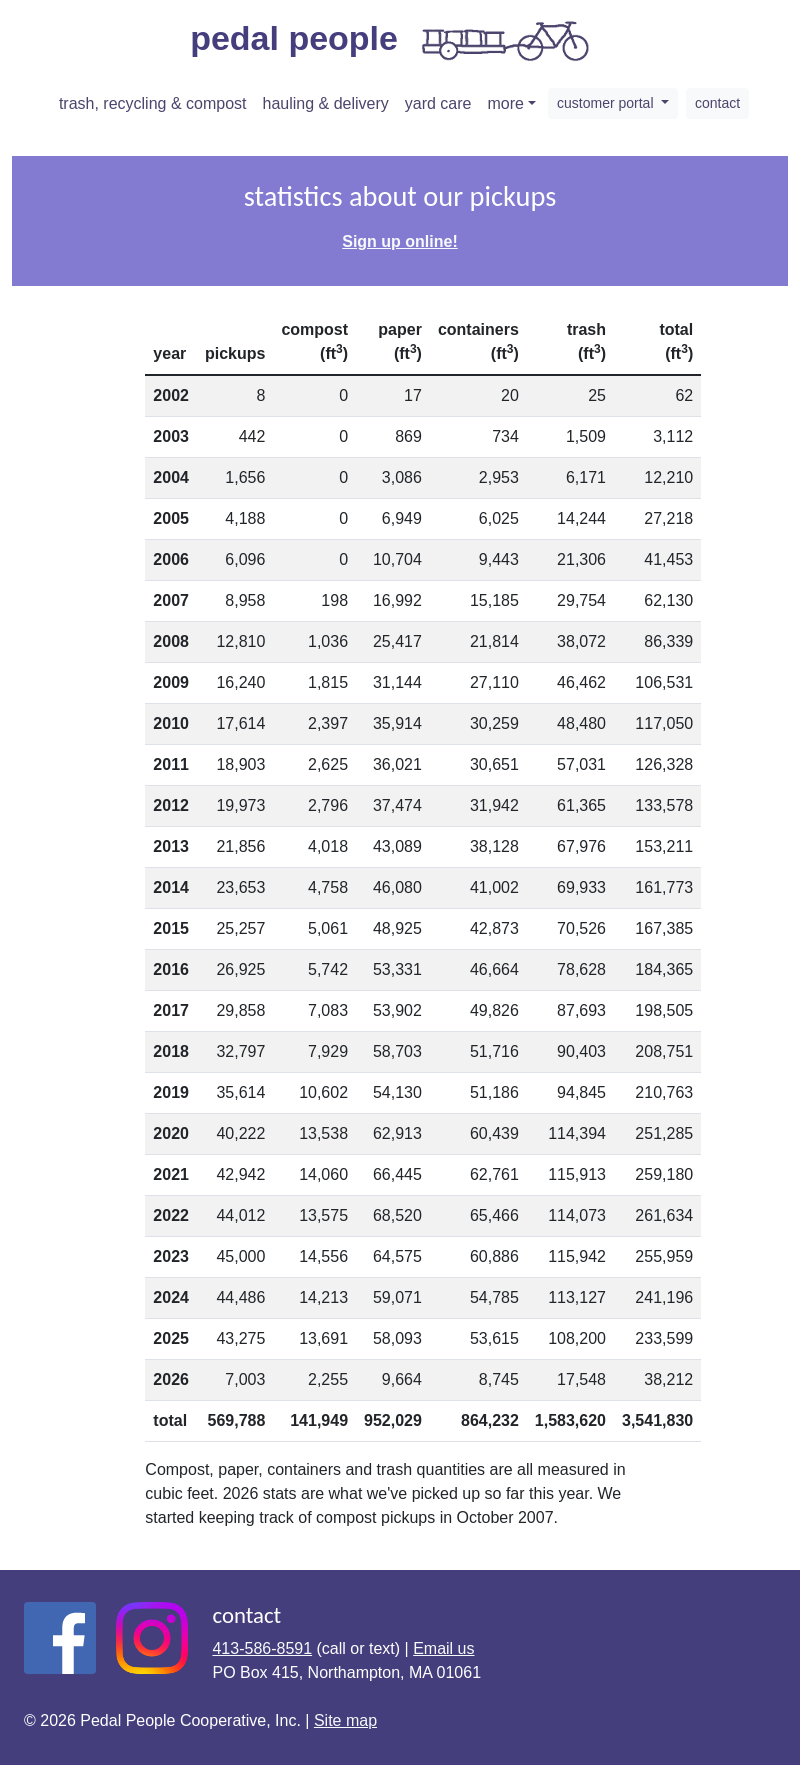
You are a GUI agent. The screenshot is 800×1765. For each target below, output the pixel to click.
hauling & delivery (326, 103)
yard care (438, 103)
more (506, 103)
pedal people (392, 41)
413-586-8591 (262, 1648)
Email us (443, 1648)
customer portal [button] (607, 103)
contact (717, 103)
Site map (345, 1720)
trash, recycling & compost (153, 103)
